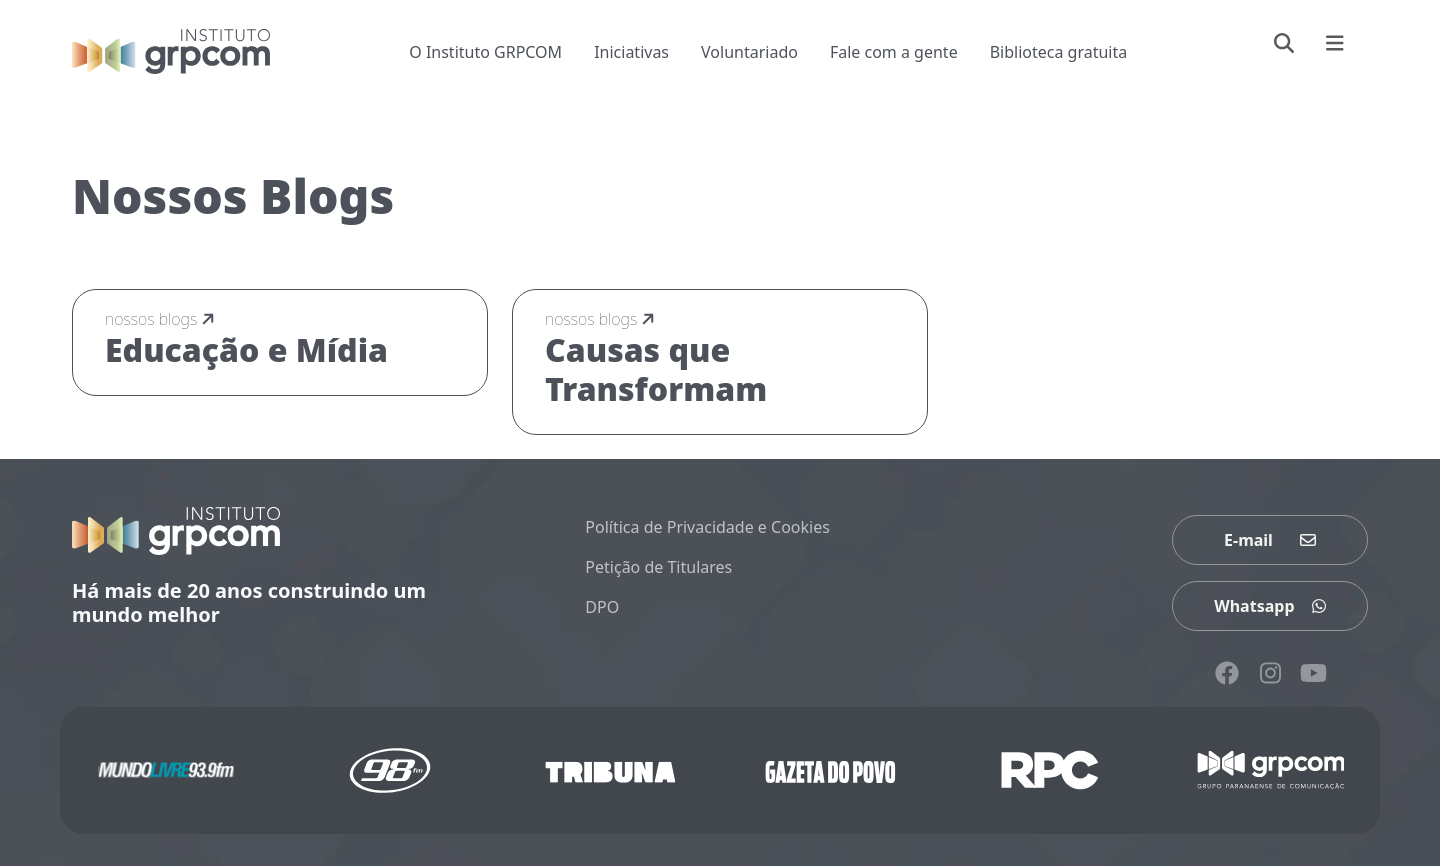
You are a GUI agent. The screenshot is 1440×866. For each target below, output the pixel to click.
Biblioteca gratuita (1059, 52)
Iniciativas (631, 52)
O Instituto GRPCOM (485, 52)
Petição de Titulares (658, 567)
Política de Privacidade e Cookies (707, 527)
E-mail (1270, 540)
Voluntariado (749, 52)
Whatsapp (1270, 606)
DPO (602, 607)
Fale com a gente (894, 52)
